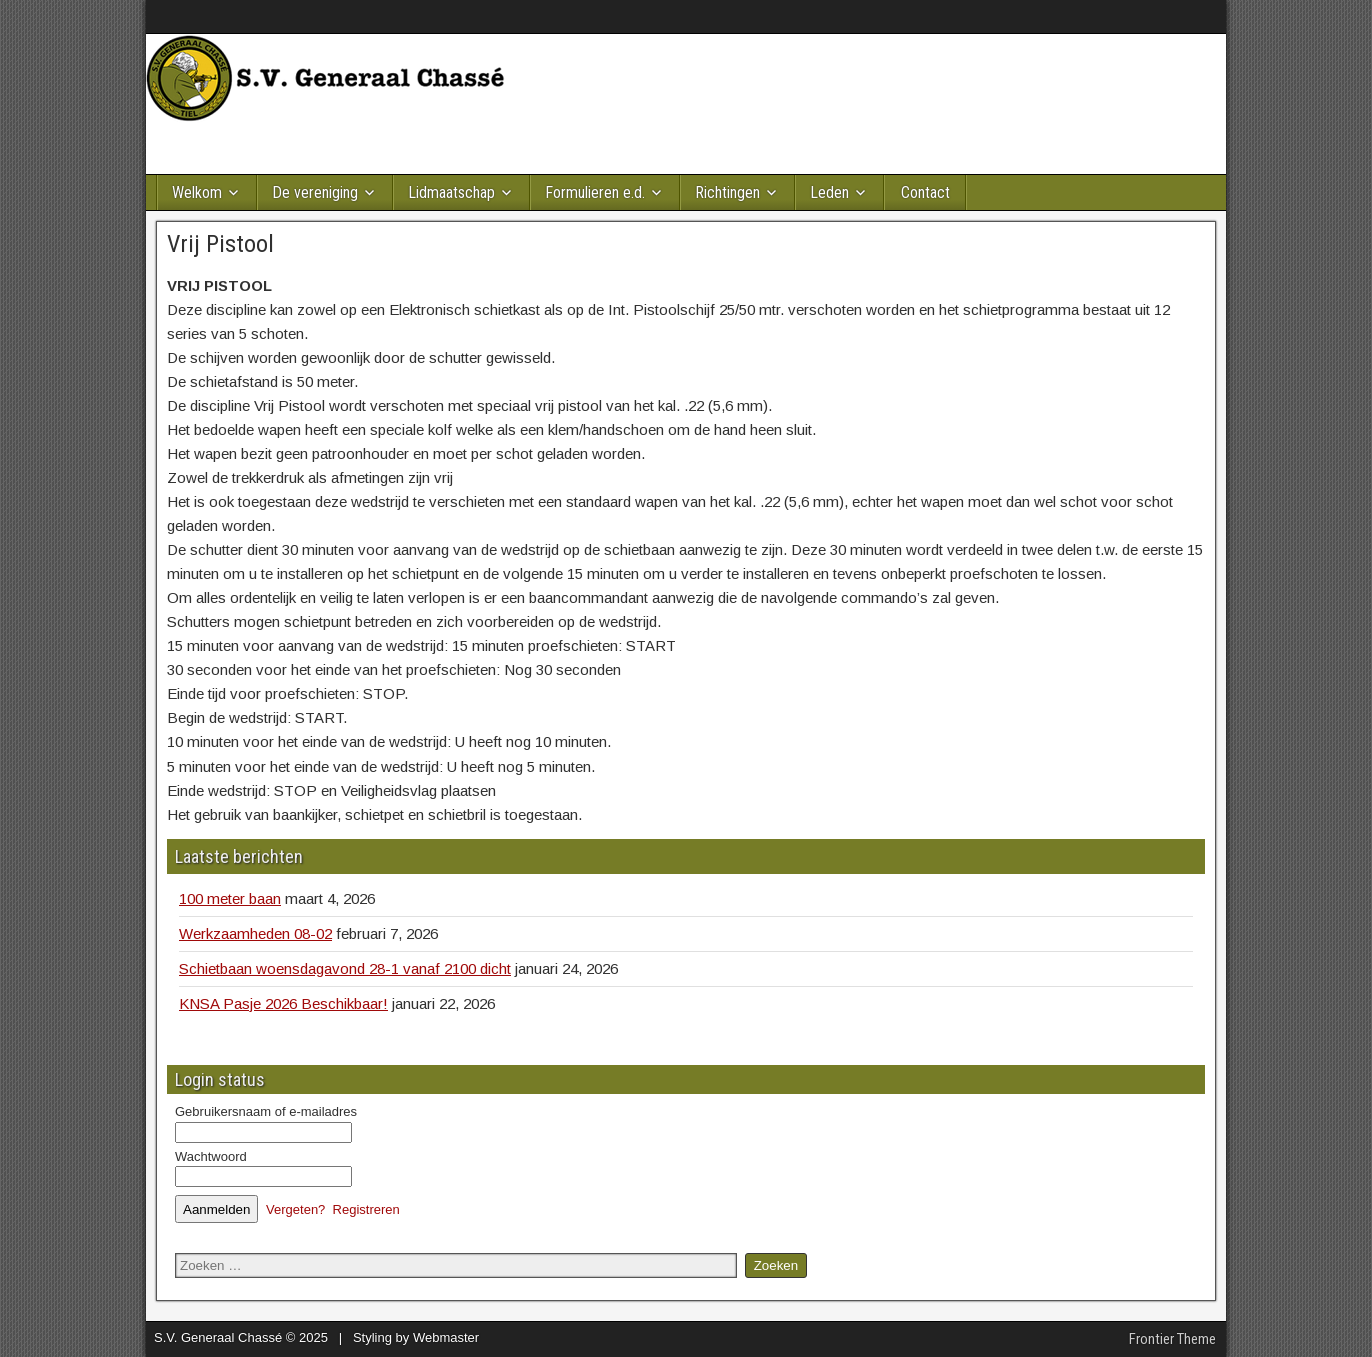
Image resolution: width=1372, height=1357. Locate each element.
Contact (925, 192)
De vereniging (315, 192)
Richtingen (727, 192)
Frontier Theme (1172, 1339)
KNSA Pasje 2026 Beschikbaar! (283, 1003)
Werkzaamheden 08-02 (255, 933)
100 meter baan (230, 898)
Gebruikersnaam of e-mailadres (266, 1111)
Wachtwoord (211, 1156)
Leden (829, 192)
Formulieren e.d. (595, 192)
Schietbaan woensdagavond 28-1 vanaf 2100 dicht (345, 968)
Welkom (197, 192)
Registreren (366, 1209)
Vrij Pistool (220, 244)
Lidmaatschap (451, 192)
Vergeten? (295, 1209)
